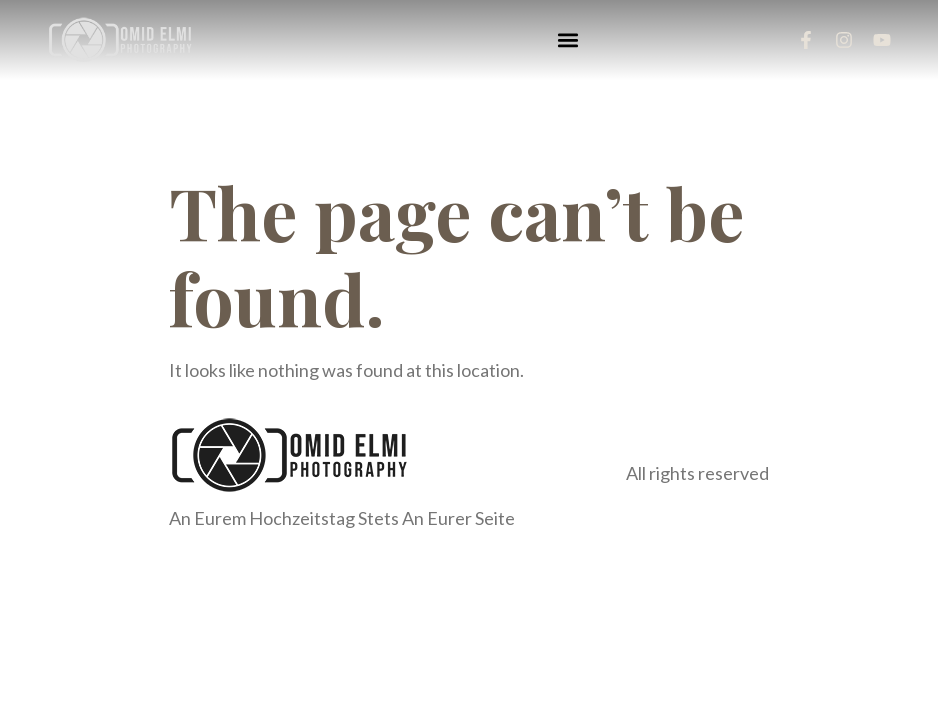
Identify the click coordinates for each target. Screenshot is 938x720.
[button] (567, 40)
